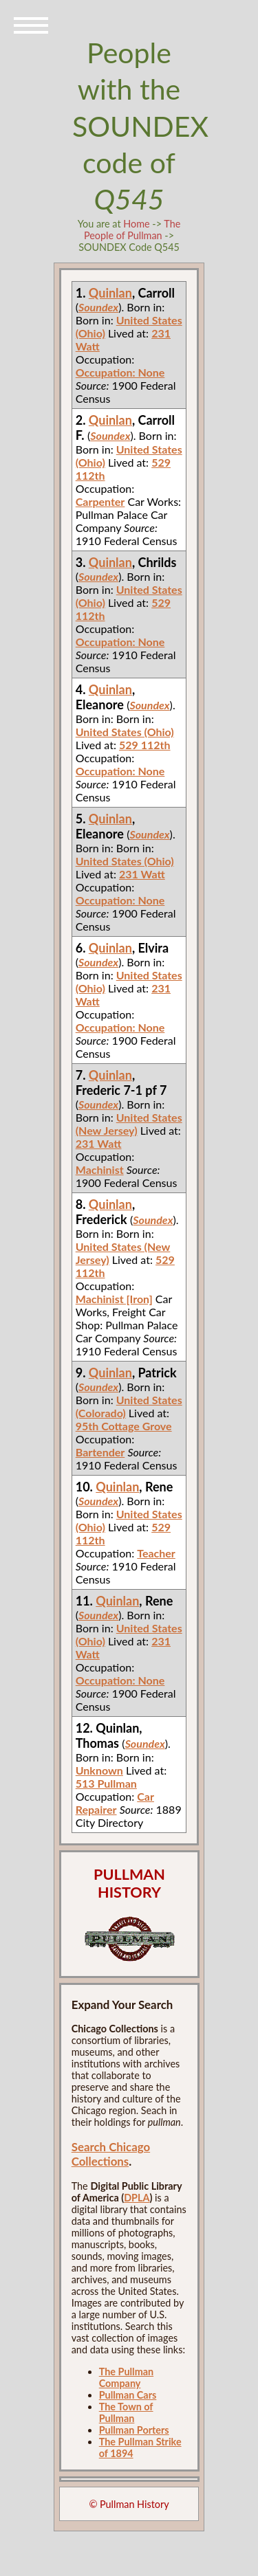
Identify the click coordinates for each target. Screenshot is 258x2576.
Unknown (99, 1770)
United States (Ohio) (125, 731)
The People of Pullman (132, 229)
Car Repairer (115, 1803)
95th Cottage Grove (124, 1425)
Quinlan (110, 292)
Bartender (100, 1451)
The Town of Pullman (126, 2412)
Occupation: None (120, 372)
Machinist (100, 1169)
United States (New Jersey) (129, 1124)
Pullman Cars (128, 2395)
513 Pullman (106, 1783)
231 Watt (142, 873)
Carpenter (100, 501)
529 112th (145, 744)
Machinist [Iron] (114, 1298)
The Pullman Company (126, 2377)
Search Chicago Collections (111, 2154)
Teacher (156, 1552)
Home (136, 224)
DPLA (136, 2197)
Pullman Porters (134, 2430)
